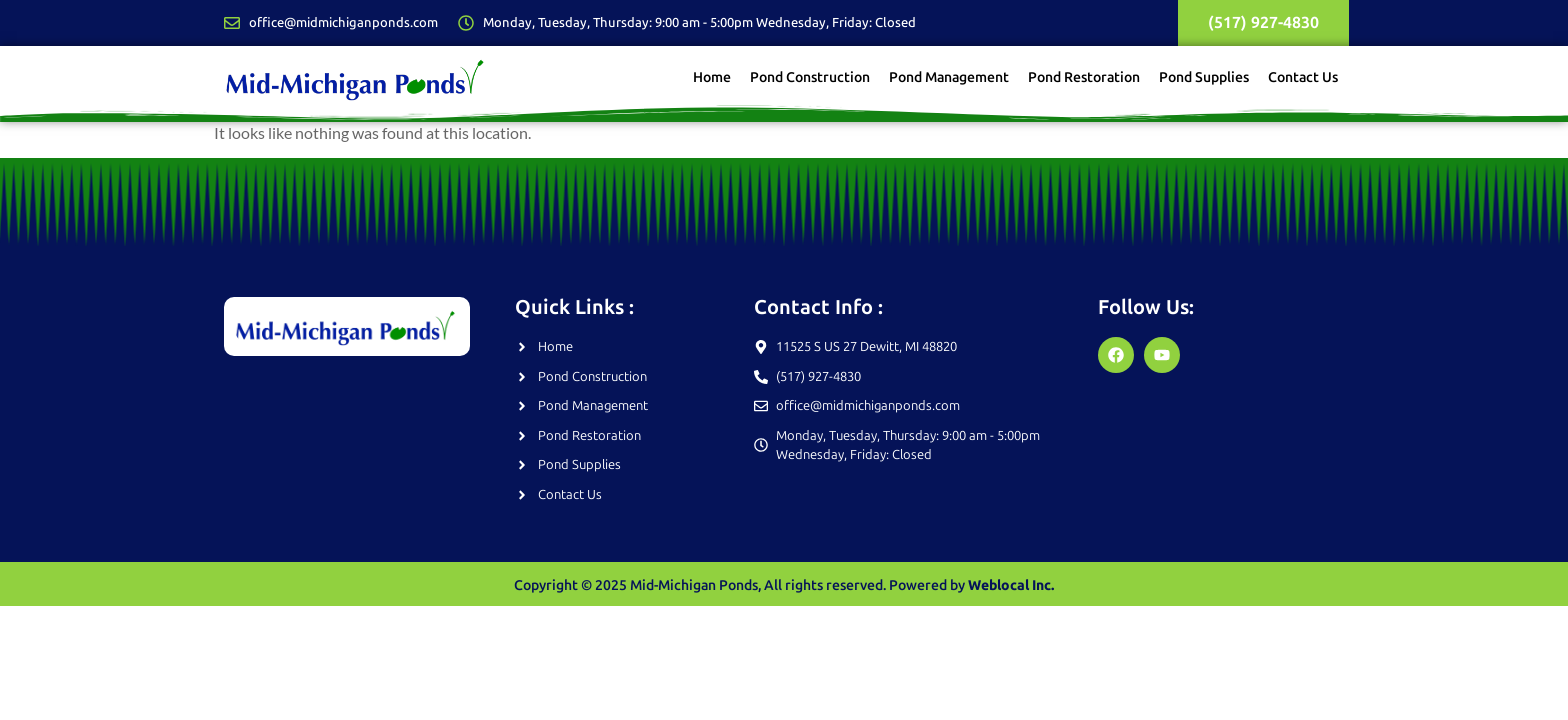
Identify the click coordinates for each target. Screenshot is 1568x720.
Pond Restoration (1084, 78)
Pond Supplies (1204, 78)
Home (712, 78)
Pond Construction (810, 78)
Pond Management (949, 78)
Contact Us (1303, 78)
